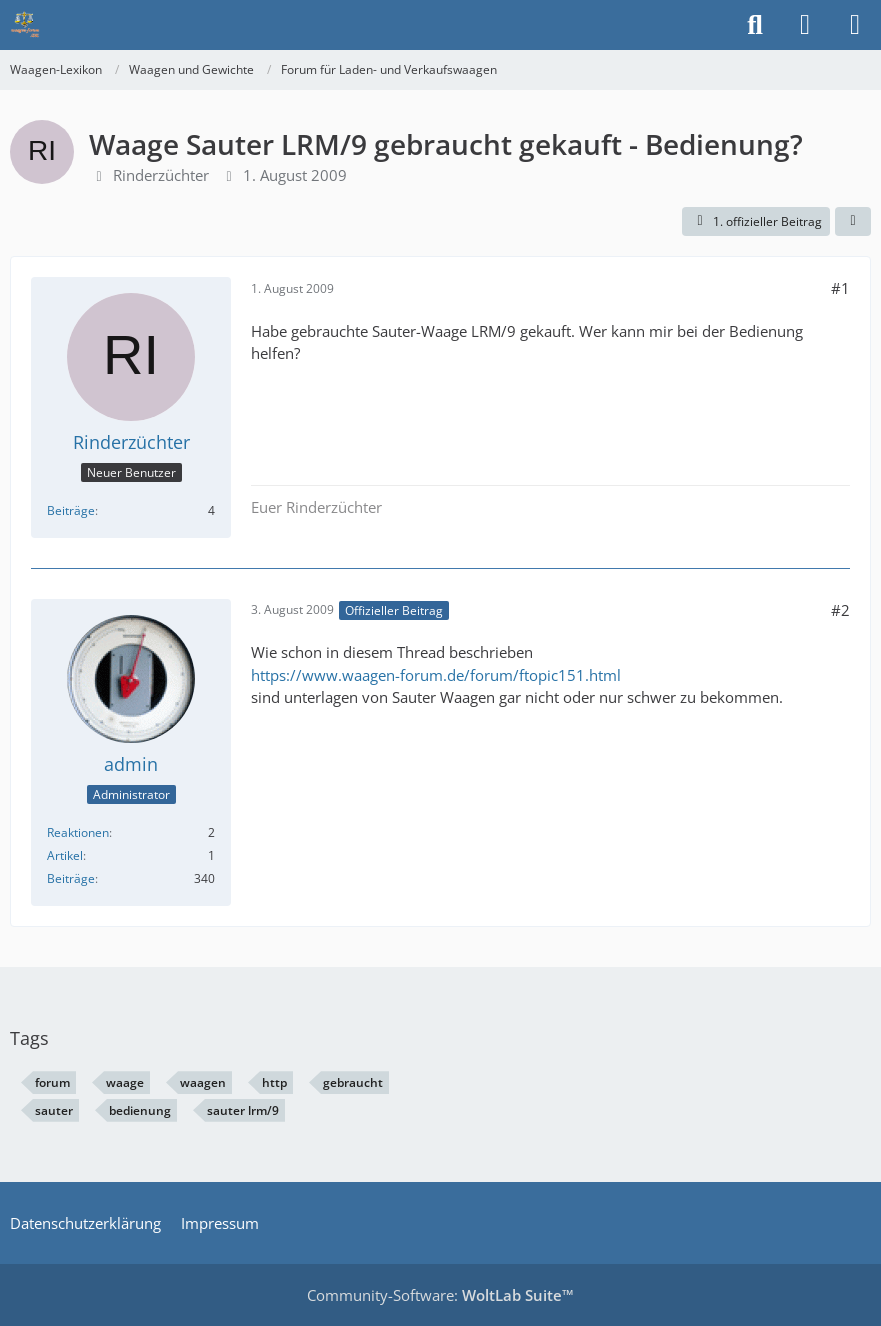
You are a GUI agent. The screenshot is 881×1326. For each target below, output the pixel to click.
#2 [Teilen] (840, 610)
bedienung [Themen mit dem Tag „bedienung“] (140, 1110)
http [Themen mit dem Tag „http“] (274, 1082)
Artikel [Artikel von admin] (65, 855)
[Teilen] (853, 222)
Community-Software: (440, 1295)
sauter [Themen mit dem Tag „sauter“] (54, 1110)
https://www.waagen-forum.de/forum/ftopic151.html (436, 675)
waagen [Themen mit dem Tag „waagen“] (203, 1082)
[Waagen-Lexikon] (25, 25)
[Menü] (855, 25)
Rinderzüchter (161, 175)
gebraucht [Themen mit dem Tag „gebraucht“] (353, 1082)
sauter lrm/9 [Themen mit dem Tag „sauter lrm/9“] (243, 1110)
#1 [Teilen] (840, 288)
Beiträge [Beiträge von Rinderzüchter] (71, 510)
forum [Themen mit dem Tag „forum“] (52, 1082)
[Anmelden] (805, 25)
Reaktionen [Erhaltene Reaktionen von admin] (78, 832)
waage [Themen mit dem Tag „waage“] (125, 1082)
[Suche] (755, 25)
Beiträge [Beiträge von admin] (71, 878)
